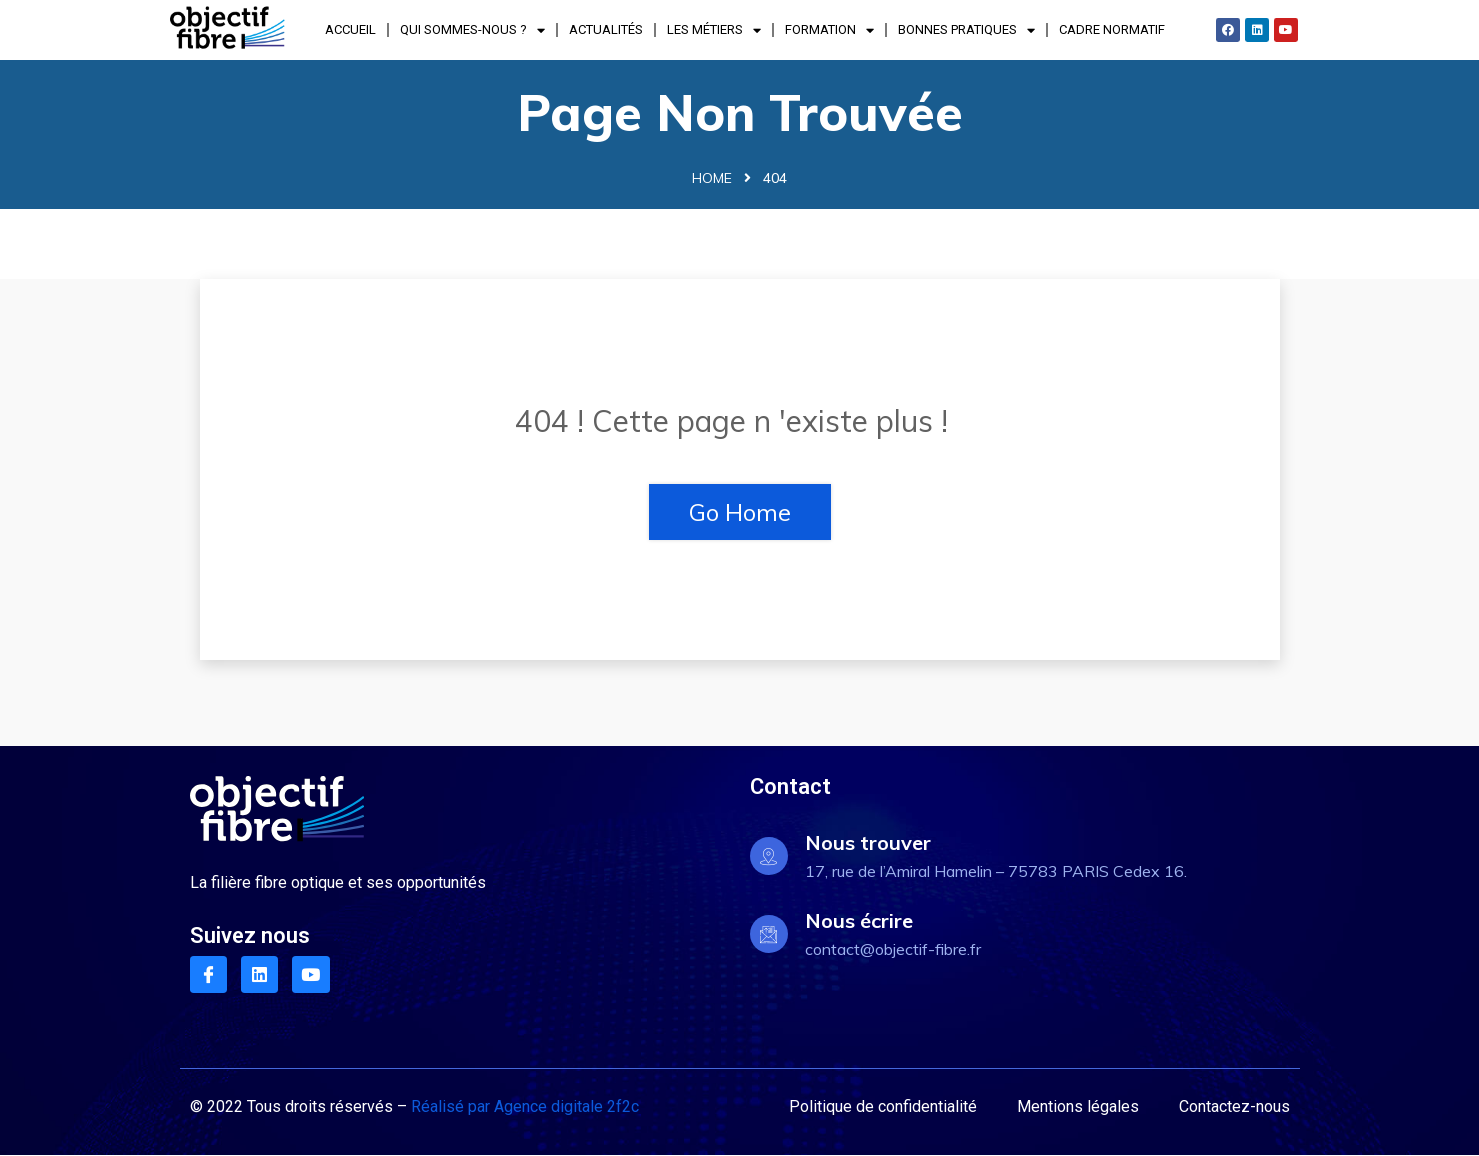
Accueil (350, 29)
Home (712, 178)
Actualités (606, 29)
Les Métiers (714, 30)
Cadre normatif (1112, 29)
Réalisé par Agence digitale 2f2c (525, 1106)
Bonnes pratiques (966, 30)
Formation (829, 30)
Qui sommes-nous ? (472, 30)
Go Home (740, 512)
